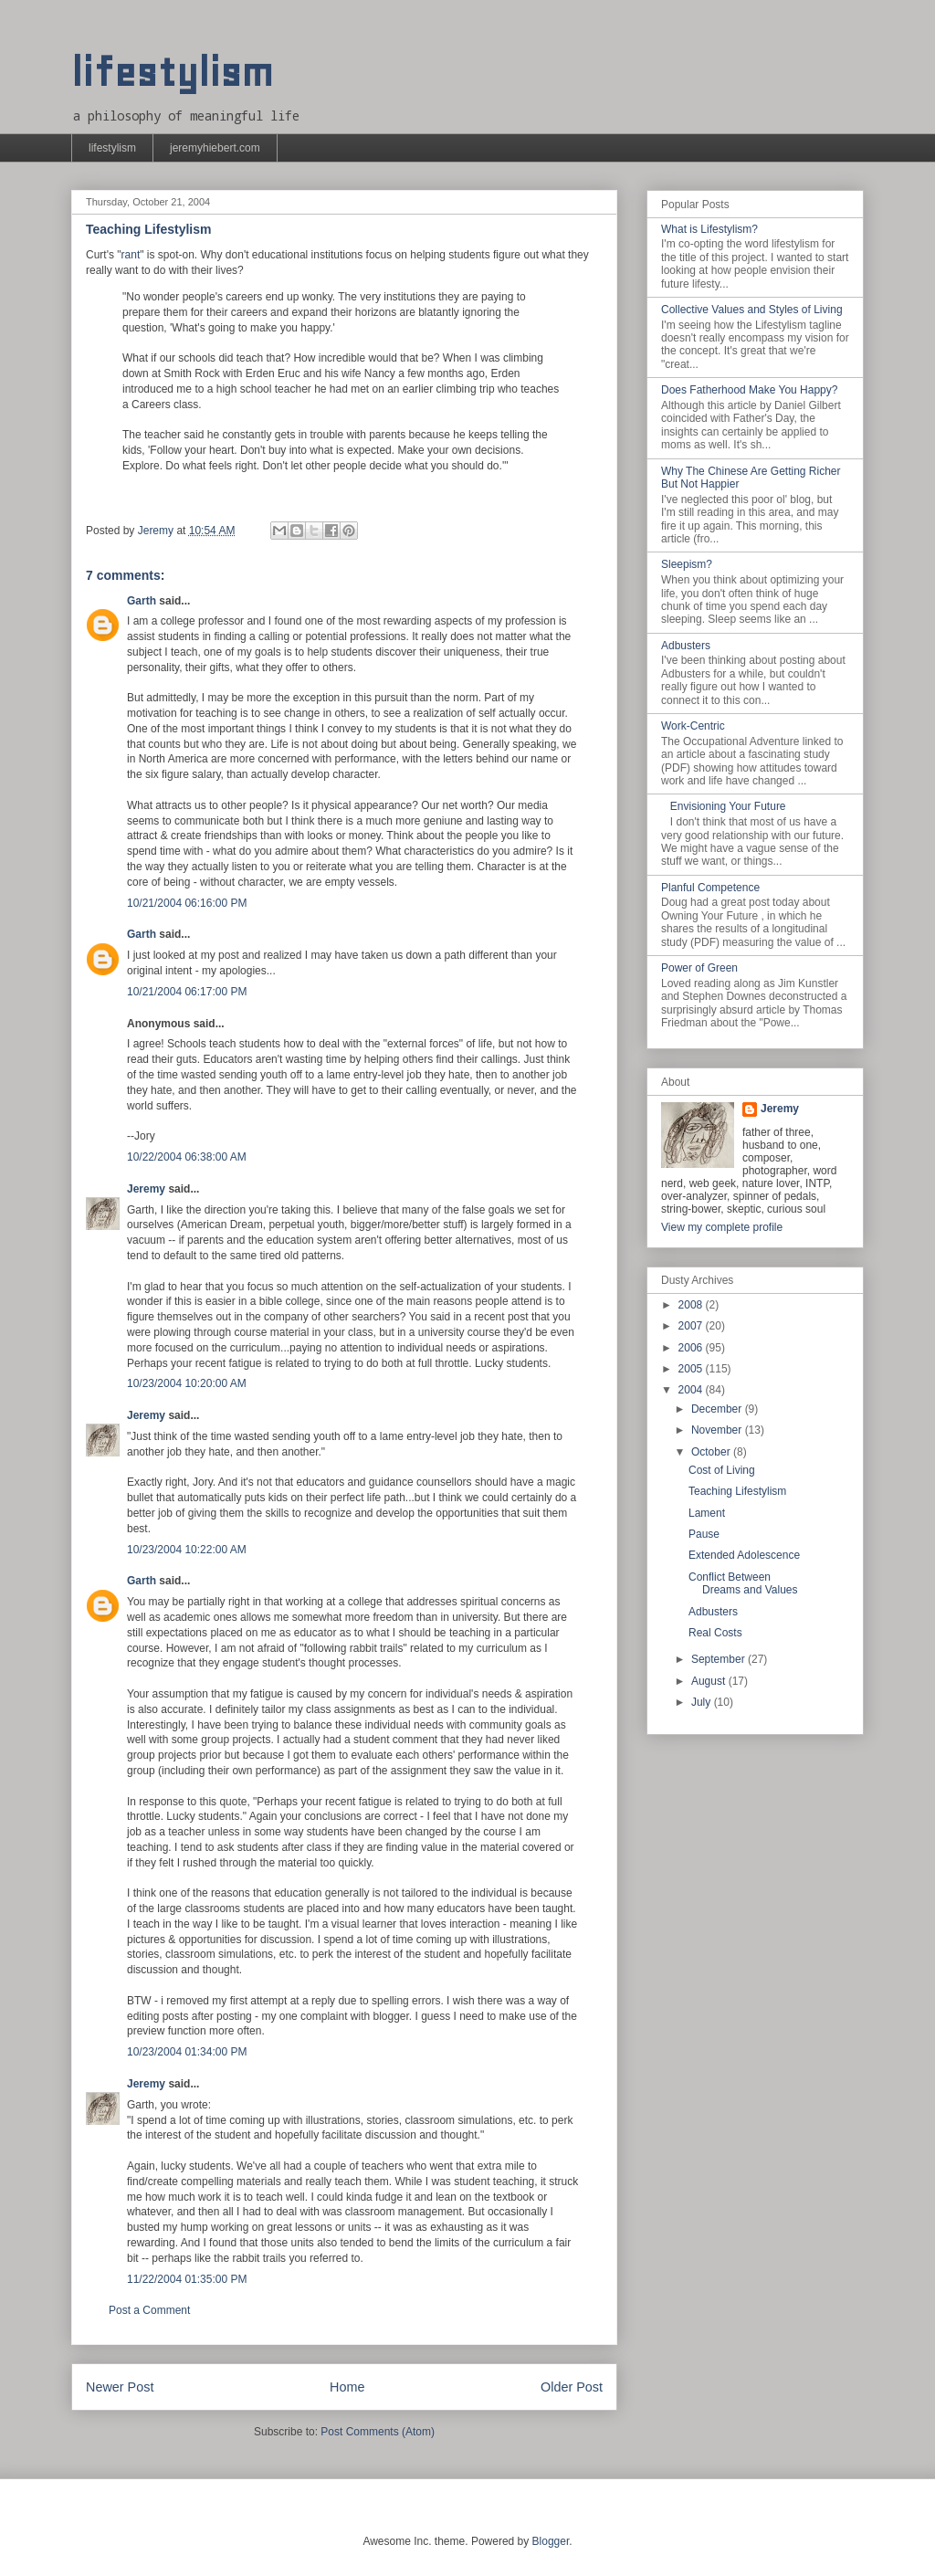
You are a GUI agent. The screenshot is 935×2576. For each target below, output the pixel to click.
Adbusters (685, 645)
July (702, 1702)
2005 (692, 1368)
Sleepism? (686, 564)
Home (347, 2387)
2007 (692, 1326)
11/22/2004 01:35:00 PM (187, 2279)
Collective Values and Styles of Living (752, 309)
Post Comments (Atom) (377, 2431)
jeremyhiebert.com (215, 148)
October (712, 1452)
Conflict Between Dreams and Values (743, 1583)
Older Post (572, 2387)
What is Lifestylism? (709, 229)
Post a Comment (149, 2310)
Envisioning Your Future (728, 806)
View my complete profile (722, 1227)
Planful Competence (710, 887)
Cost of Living (721, 1470)
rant (131, 254)
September (719, 1659)
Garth (141, 600)
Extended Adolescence (744, 1555)
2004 (692, 1389)
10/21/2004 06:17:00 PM (187, 991)
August (710, 1681)
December (718, 1409)
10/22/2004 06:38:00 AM (187, 1157)
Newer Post (119, 2387)
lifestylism (172, 72)
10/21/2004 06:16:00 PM (187, 903)
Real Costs (715, 1632)
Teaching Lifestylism (737, 1491)
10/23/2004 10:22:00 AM (187, 1549)
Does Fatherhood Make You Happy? (749, 390)
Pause (704, 1534)
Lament (706, 1513)
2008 (692, 1305)
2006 (692, 1347)
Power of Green (699, 968)
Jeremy (146, 1189)
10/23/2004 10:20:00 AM (187, 1383)
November (718, 1430)
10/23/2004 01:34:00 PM (187, 2051)
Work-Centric (693, 726)
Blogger (551, 2541)
